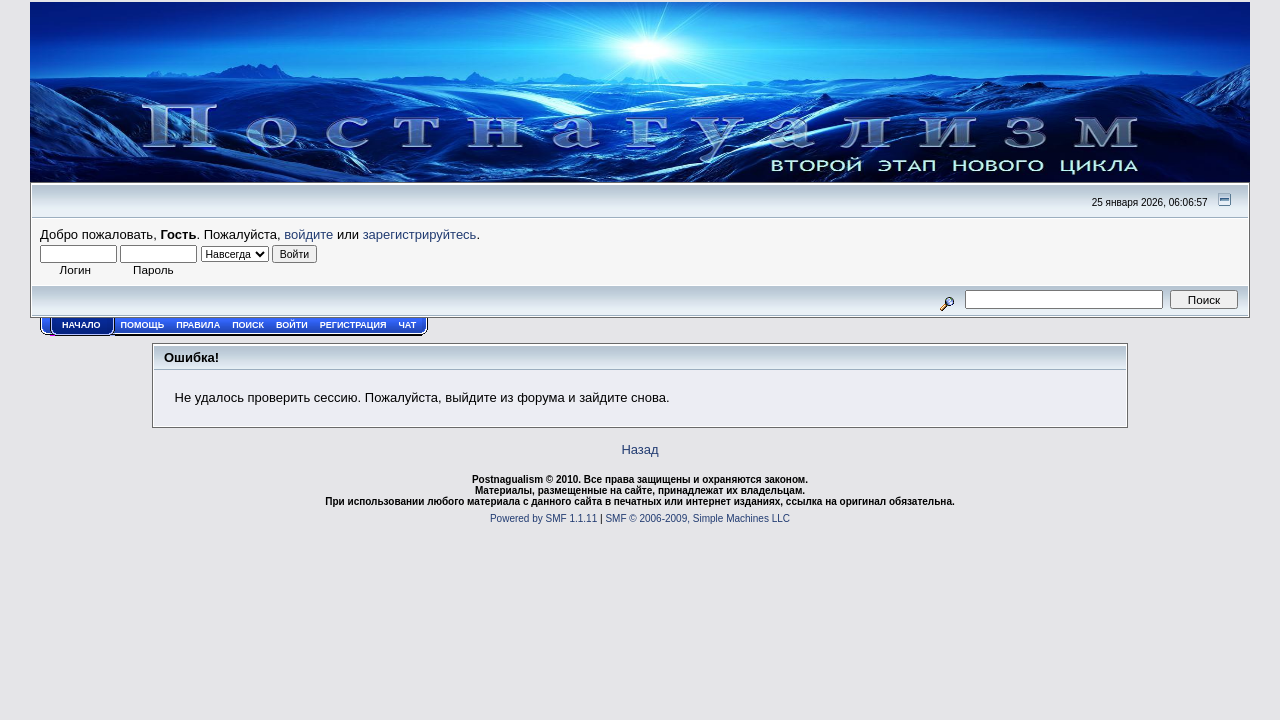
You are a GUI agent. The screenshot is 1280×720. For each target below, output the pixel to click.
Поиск (248, 325)
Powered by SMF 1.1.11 (543, 518)
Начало (81, 325)
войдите (308, 234)
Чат (407, 325)
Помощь (143, 325)
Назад (639, 449)
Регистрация (353, 325)
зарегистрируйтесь (420, 234)
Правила (198, 325)
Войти (292, 325)
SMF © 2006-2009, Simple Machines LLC (697, 518)
